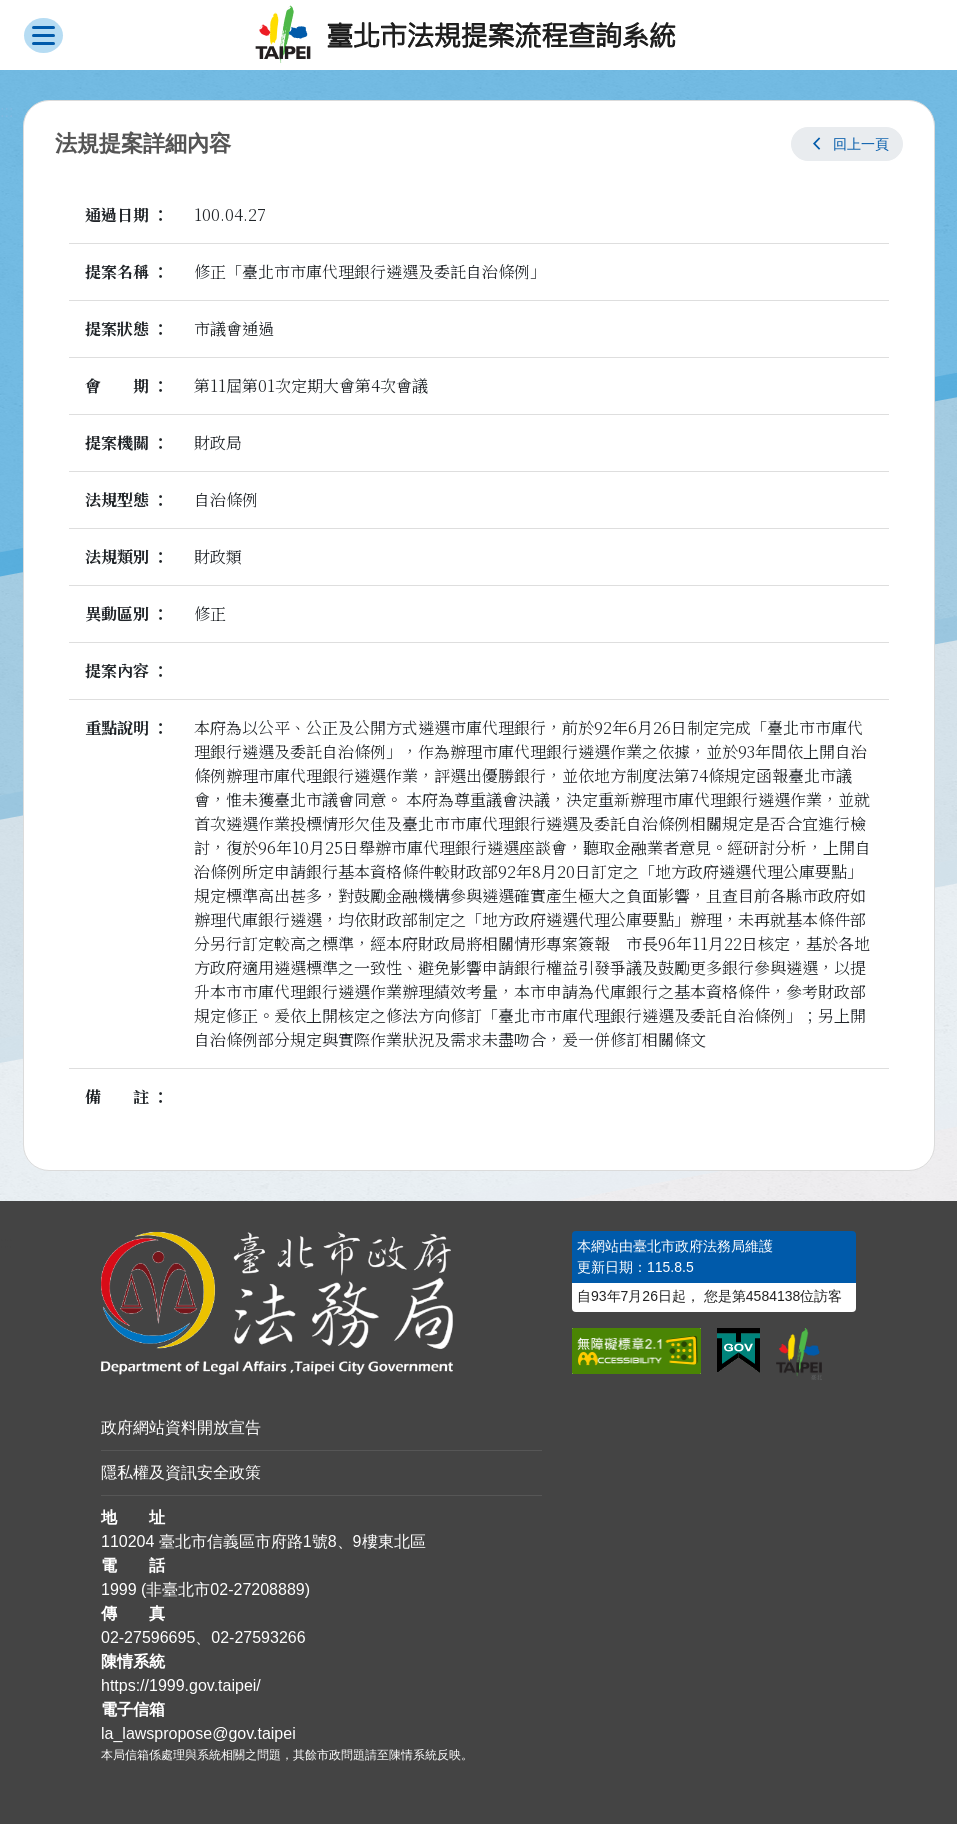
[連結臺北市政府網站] (799, 1354)
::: (6, 1242)
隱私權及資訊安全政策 (181, 1472)
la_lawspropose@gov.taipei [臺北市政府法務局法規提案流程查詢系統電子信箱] (198, 1733)
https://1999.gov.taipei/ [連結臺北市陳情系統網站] (181, 1685)
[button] (847, 144)
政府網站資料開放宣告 (181, 1427)
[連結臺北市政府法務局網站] (321, 1303)
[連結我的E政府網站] (738, 1351)
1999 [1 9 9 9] (119, 1589)
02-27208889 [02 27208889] (257, 1589)
